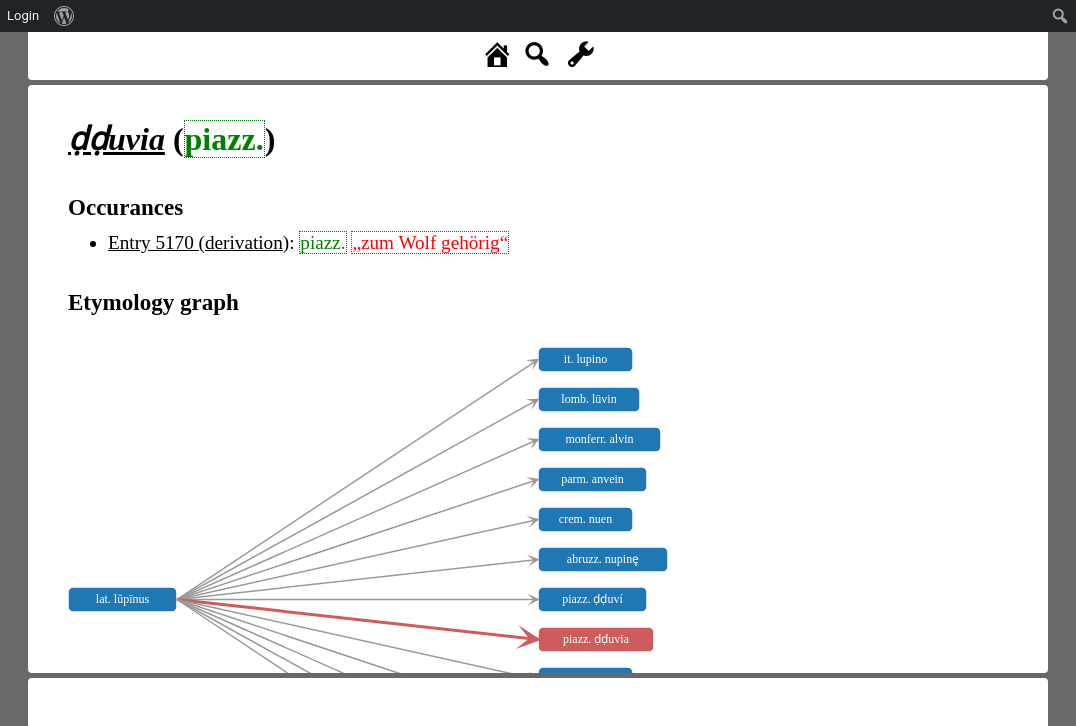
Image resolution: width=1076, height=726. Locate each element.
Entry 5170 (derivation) (198, 242)
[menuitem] (64, 16)
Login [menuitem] (23, 15)
